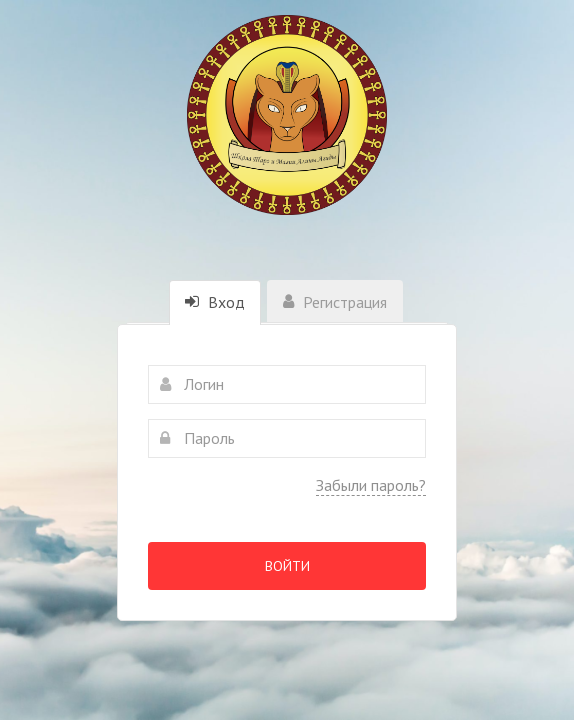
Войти (287, 566)
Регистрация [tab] (335, 302)
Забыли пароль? (371, 485)
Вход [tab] (215, 302)
